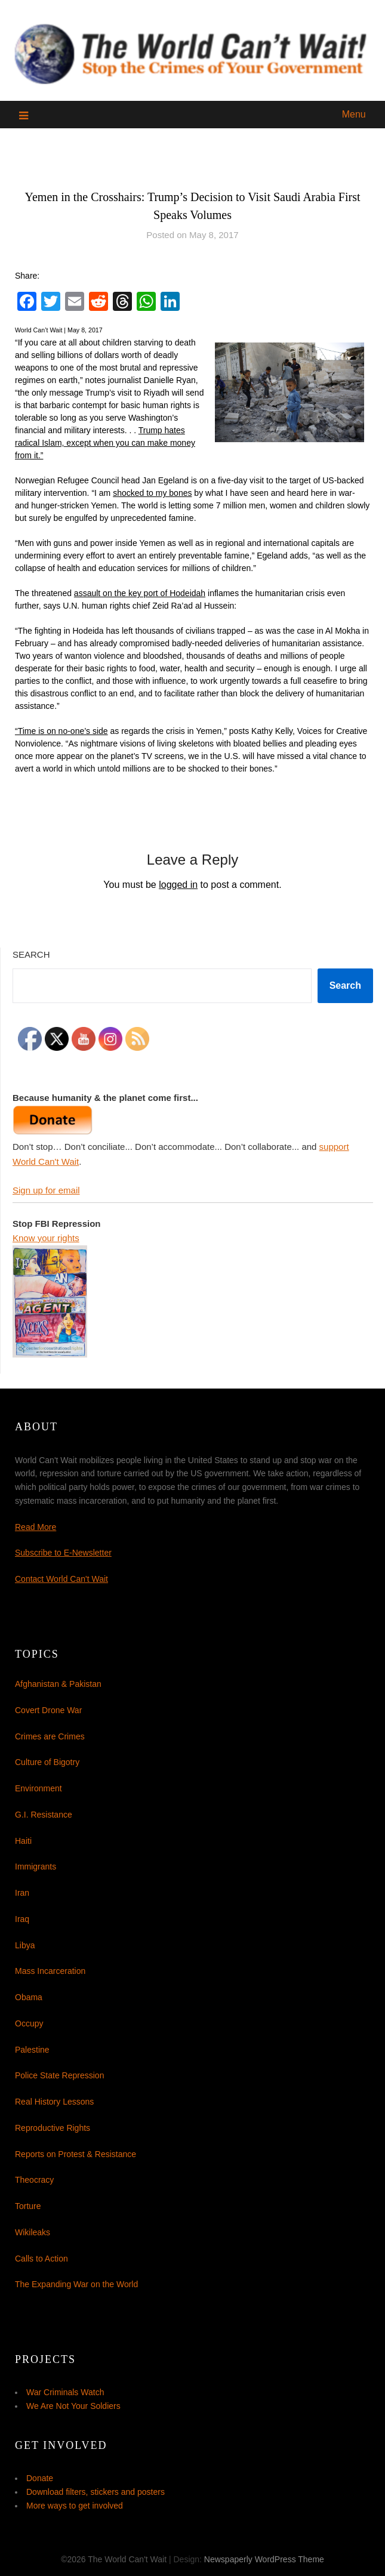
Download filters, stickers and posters (95, 2492)
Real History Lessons (54, 2101)
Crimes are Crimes (50, 1736)
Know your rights (46, 1238)
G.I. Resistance (43, 1814)
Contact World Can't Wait (61, 1579)
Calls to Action (41, 2258)
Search (31, 954)
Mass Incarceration (50, 1971)
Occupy (29, 2023)
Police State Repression (59, 2075)
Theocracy (34, 2180)
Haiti (23, 1841)
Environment (38, 1788)
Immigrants (35, 1866)
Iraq (22, 1919)
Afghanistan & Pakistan (58, 1684)
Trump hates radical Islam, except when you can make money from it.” (105, 442)
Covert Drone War (48, 1710)
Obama (28, 1997)
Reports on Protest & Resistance (75, 2154)
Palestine (32, 2049)
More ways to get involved (74, 2505)
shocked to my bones (152, 493)
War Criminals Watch (65, 2392)
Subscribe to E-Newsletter (63, 1552)
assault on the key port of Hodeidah (139, 593)
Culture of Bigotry (47, 1762)
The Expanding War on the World (76, 2284)
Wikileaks (32, 2232)
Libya (25, 1945)
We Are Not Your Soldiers (73, 2406)
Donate (39, 2478)
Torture (28, 2206)
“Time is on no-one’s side (61, 731)
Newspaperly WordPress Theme (264, 2559)
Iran (22, 1893)
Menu (354, 114)
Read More (35, 1527)
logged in (178, 885)
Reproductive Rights (52, 2128)
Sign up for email (46, 1190)
